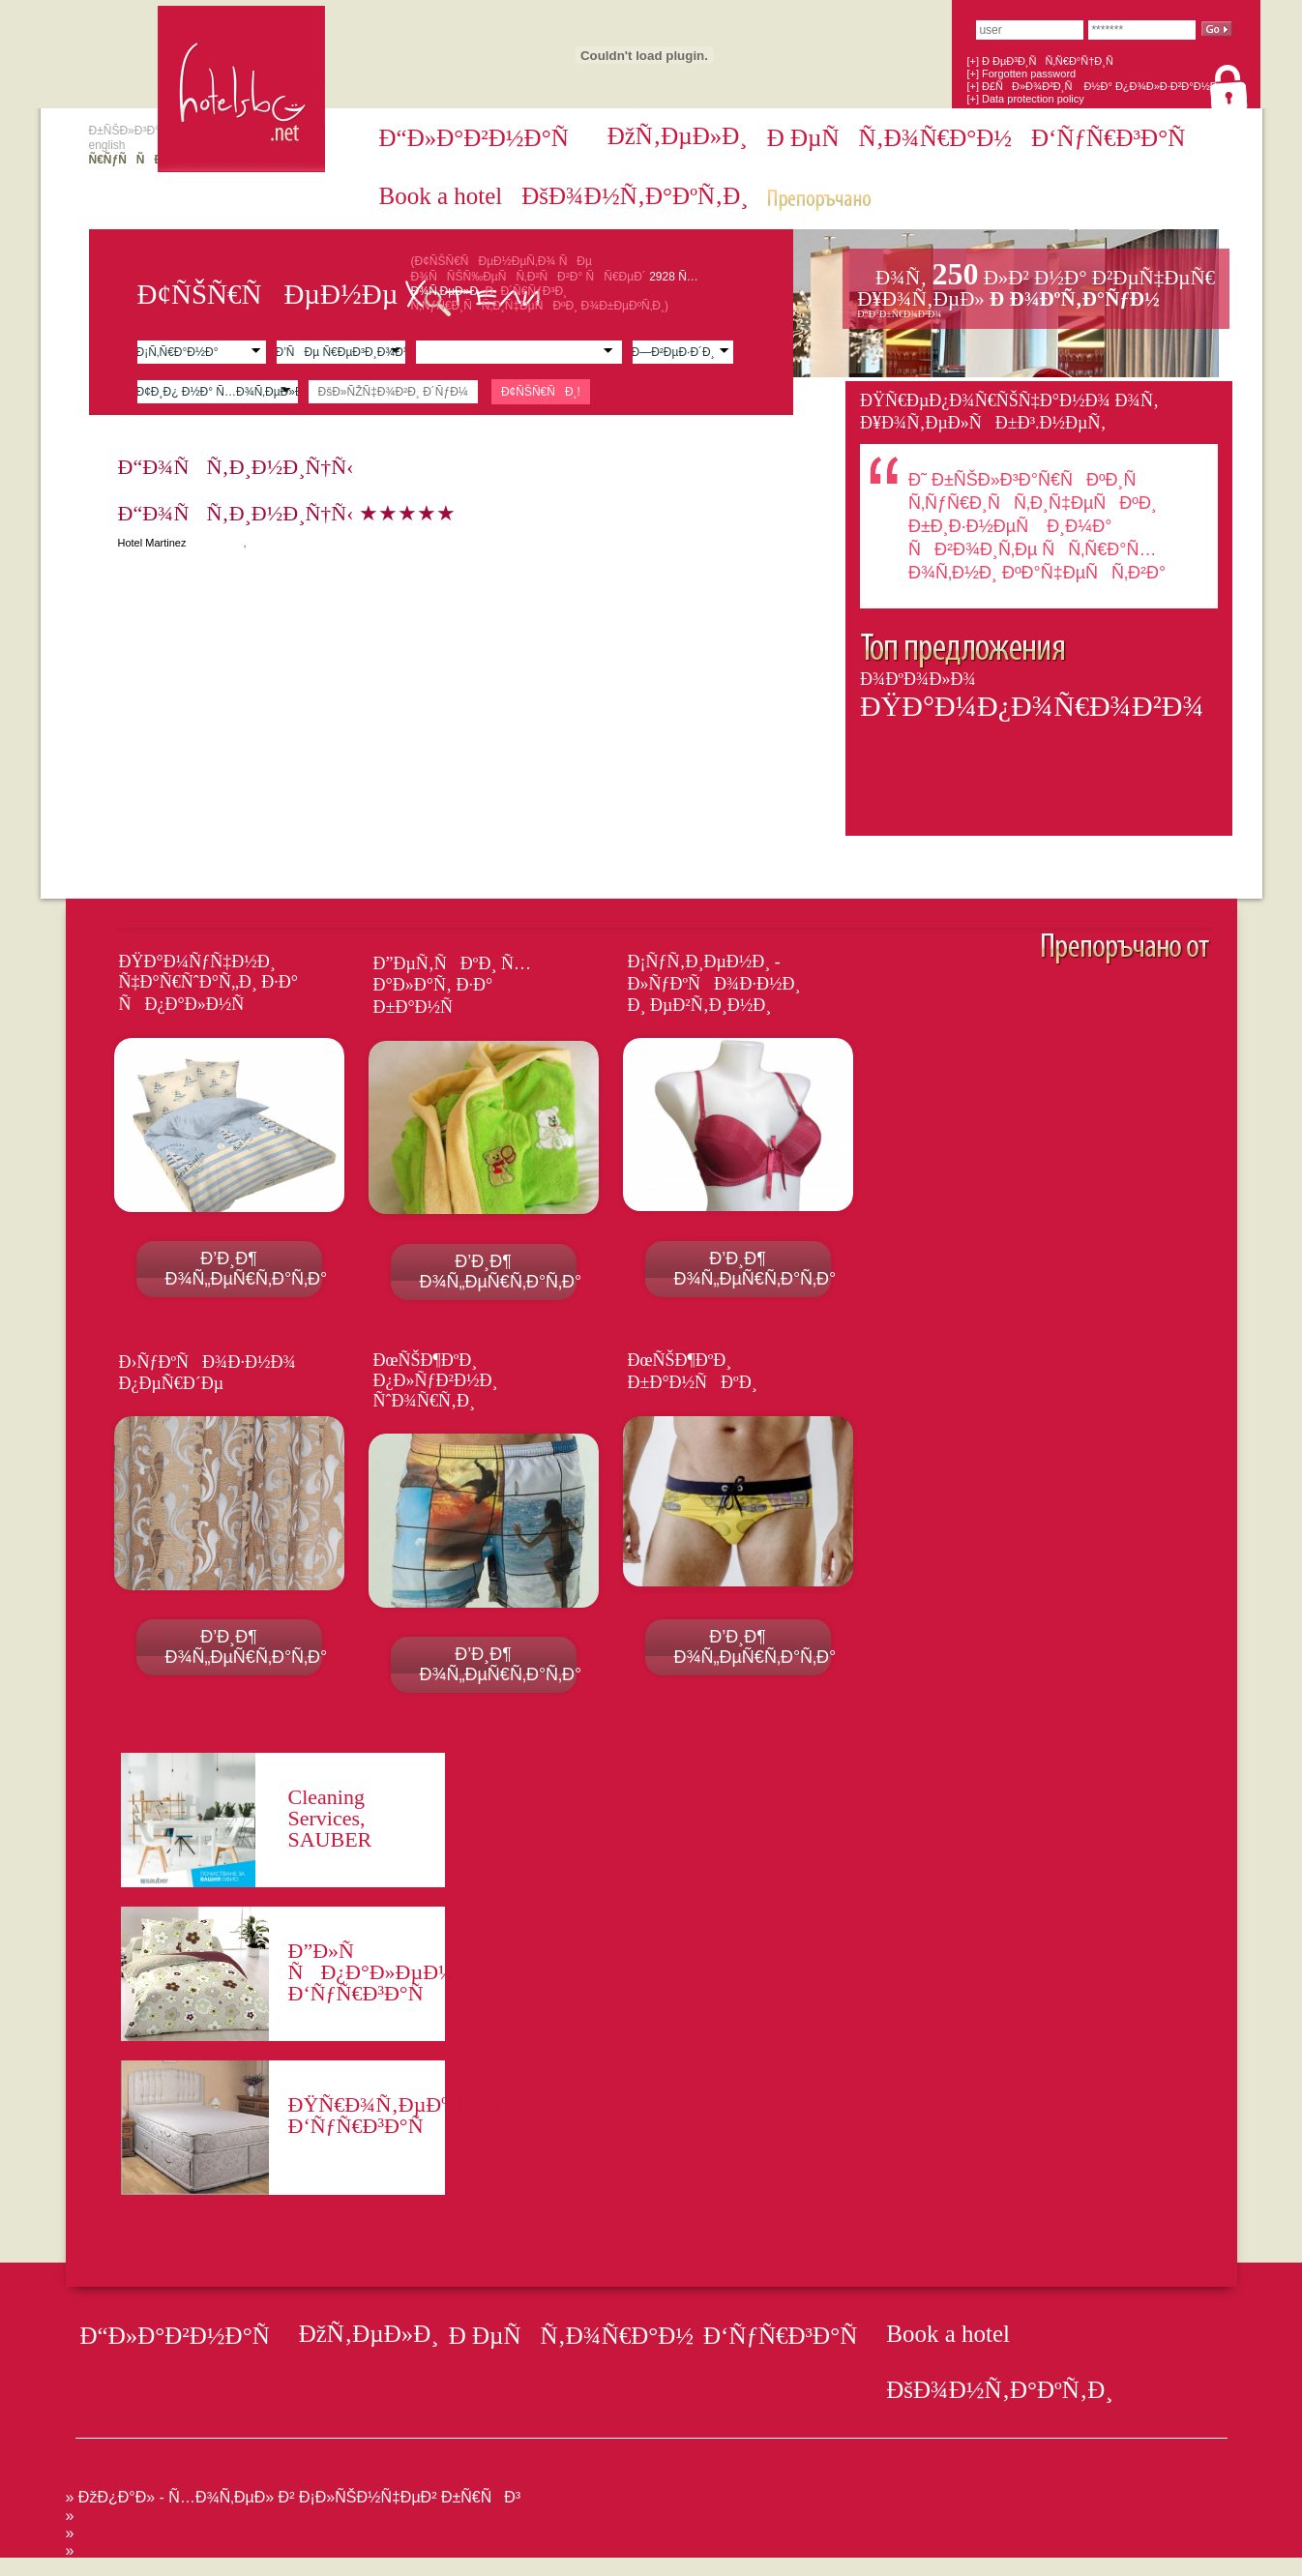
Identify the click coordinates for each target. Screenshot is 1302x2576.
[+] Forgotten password (1021, 73)
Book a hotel (441, 196)
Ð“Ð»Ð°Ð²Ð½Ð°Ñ (483, 138)
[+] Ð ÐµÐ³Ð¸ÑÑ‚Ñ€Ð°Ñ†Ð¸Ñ (1043, 61)
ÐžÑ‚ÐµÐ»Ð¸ (677, 136)
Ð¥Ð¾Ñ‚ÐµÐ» (1036, 287)
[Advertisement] (352, 2565)
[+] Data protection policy (1024, 98)
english (107, 145)
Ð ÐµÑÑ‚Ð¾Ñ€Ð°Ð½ (889, 138)
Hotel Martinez (152, 542)
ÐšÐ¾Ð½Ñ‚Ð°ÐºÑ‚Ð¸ (634, 196)
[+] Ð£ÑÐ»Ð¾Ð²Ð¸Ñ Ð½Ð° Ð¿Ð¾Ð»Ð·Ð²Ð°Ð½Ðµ (1095, 86)
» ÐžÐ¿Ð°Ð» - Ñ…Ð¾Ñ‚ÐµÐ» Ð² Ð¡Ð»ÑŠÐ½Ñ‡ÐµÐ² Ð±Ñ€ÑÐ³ (293, 2497)
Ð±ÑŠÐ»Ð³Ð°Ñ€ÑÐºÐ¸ (153, 130)
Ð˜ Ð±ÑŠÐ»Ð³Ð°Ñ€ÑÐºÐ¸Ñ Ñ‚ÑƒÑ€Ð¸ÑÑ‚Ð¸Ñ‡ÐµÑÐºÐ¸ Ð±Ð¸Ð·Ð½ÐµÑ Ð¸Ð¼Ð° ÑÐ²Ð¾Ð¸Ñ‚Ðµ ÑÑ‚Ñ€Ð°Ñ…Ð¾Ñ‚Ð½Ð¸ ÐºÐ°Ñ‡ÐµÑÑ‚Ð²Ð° (1037, 526)
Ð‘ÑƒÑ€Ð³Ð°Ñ (1117, 138)
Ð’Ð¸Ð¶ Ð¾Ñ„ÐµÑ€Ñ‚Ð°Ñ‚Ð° (243, 1268)
